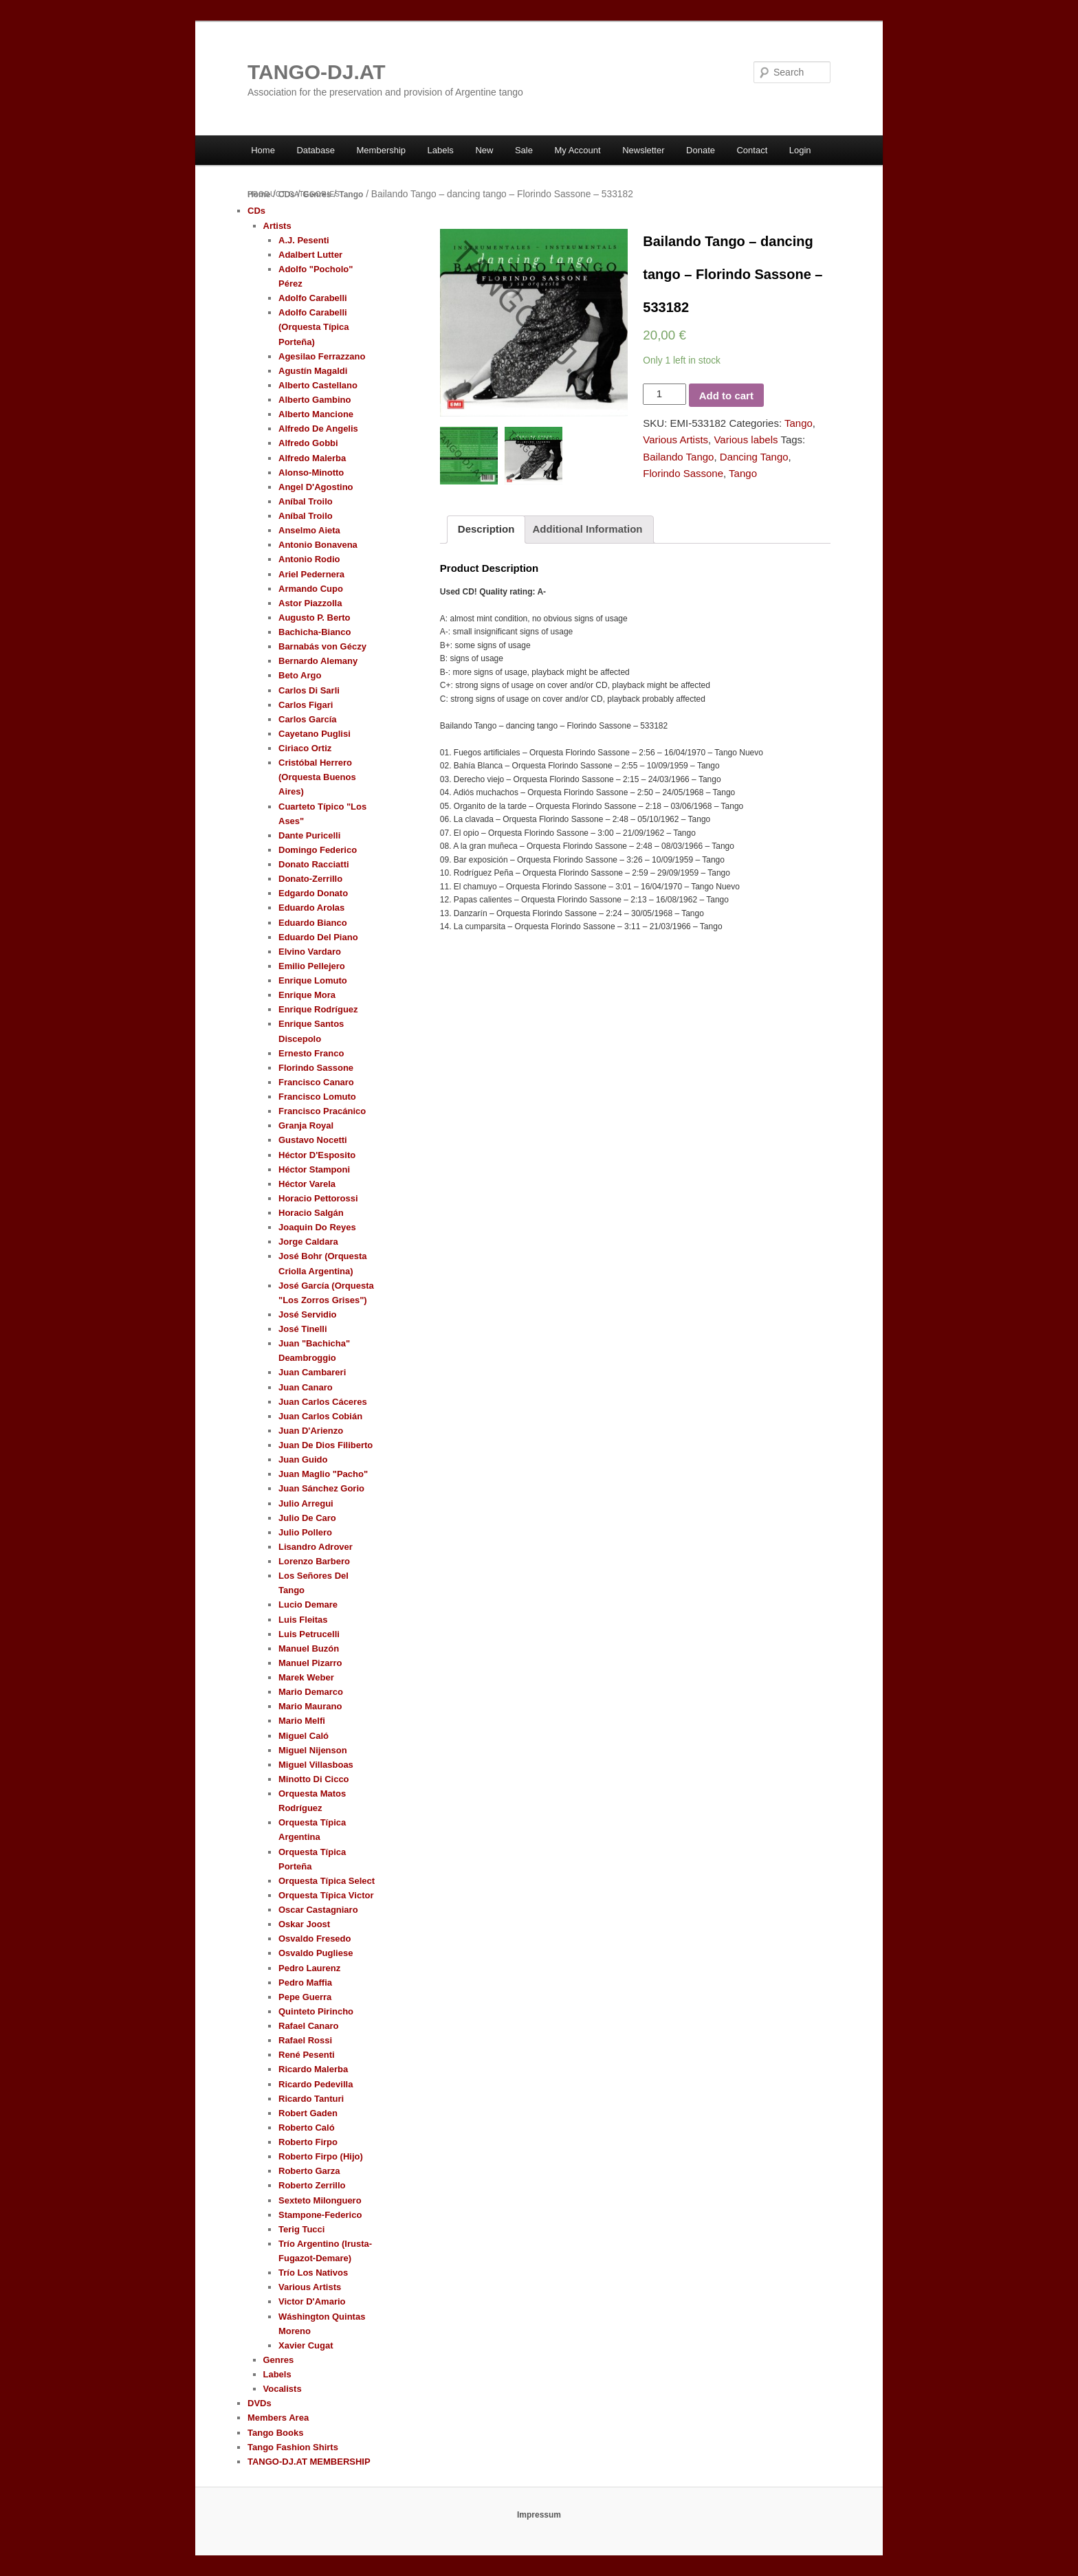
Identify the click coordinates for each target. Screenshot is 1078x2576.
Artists (277, 226)
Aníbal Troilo (305, 501)
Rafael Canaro (308, 2026)
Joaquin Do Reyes (317, 1227)
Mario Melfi (301, 1721)
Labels (441, 150)
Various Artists (675, 439)
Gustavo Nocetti (312, 1140)
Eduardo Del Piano (318, 937)
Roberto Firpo (308, 2142)
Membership (381, 150)
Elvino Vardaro (309, 951)
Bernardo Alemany (318, 661)
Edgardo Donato (313, 893)
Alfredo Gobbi (308, 443)
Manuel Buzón (308, 1648)
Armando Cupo (310, 589)
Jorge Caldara (308, 1241)
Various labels (746, 439)
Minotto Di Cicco (313, 1779)
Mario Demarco (310, 1692)
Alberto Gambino (314, 400)
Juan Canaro (305, 1387)
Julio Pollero (305, 1532)
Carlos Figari (305, 705)
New (484, 150)
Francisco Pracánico (322, 1111)
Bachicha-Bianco (314, 632)
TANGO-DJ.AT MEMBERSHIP (309, 2461)
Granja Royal (305, 1125)
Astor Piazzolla (310, 603)
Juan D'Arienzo (310, 1430)
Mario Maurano (310, 1706)
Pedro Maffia (305, 1982)
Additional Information (588, 529)
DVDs (260, 2403)
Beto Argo (299, 675)
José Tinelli (302, 1329)
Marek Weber (306, 1677)
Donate (700, 150)
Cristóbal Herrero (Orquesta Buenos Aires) (317, 777)
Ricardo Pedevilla (315, 2084)
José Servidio (307, 1314)
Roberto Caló (306, 2127)
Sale (524, 150)
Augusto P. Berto (314, 617)
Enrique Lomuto (312, 980)
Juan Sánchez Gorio (321, 1488)
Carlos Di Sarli (309, 690)
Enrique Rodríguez (318, 1009)
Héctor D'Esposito (316, 1155)
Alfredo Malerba (312, 458)
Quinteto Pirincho (315, 2011)
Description (486, 529)
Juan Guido (303, 1459)
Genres (316, 194)
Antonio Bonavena (318, 545)
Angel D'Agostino (315, 487)
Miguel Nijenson (312, 1750)
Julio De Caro (307, 1518)
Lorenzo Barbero (314, 1561)
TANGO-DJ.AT (317, 71)
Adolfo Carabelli (312, 298)
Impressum (539, 2515)
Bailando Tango (678, 457)
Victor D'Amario (312, 2301)
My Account (577, 150)
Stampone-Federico (320, 2215)
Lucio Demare (308, 1604)
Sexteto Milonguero (320, 2200)
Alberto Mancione (315, 414)
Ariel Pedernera (311, 574)
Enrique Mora (307, 995)
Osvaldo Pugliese (315, 1953)
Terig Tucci (301, 2229)
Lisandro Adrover (315, 1547)
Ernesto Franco (311, 1053)
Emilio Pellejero (311, 966)
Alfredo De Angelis (318, 428)
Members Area (278, 2417)
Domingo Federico (317, 850)
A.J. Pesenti (303, 240)
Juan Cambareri (312, 1372)
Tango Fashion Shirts (293, 2447)
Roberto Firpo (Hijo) (320, 2156)
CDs (286, 194)
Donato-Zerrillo (310, 879)
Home (263, 150)
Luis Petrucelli (309, 1634)
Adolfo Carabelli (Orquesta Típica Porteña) (313, 326)
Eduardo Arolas (311, 907)
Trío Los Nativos (313, 2272)
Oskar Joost (304, 1924)
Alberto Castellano (318, 385)
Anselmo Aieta (309, 530)
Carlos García (307, 719)
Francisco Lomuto (317, 1096)
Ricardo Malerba (313, 2069)
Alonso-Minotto (311, 472)
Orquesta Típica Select (326, 1881)
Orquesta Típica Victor (325, 1895)
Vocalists (282, 2389)
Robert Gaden (308, 2113)
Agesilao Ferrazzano (321, 356)
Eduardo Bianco (312, 923)
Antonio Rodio (309, 559)
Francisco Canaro (316, 1082)
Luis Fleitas (303, 1619)
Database (315, 150)
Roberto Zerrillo (312, 2185)
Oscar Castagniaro (318, 1910)
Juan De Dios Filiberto (325, 1445)
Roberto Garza (309, 2171)
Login (800, 150)
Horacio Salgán (311, 1213)
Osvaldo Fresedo (314, 1938)
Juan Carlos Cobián (320, 1416)
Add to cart (726, 395)
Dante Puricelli (309, 835)
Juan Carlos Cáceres (322, 1402)
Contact (751, 150)
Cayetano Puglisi (314, 734)
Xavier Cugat (305, 2345)
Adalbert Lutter (310, 254)
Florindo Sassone (683, 473)
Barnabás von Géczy (322, 646)
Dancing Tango (754, 457)
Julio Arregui (305, 1503)
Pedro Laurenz (309, 1968)
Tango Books (275, 2433)
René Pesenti (306, 2055)
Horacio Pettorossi (318, 1198)
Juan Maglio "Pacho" (323, 1474)
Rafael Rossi (305, 2040)
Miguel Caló (303, 1736)
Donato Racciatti (313, 864)
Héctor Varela (307, 1184)
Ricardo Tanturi (311, 2099)
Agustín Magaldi (312, 371)
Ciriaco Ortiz (304, 748)
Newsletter (643, 150)
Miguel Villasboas (315, 1764)
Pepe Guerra (304, 1997)
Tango (351, 194)
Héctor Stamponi (314, 1169)
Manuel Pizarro (310, 1663)
